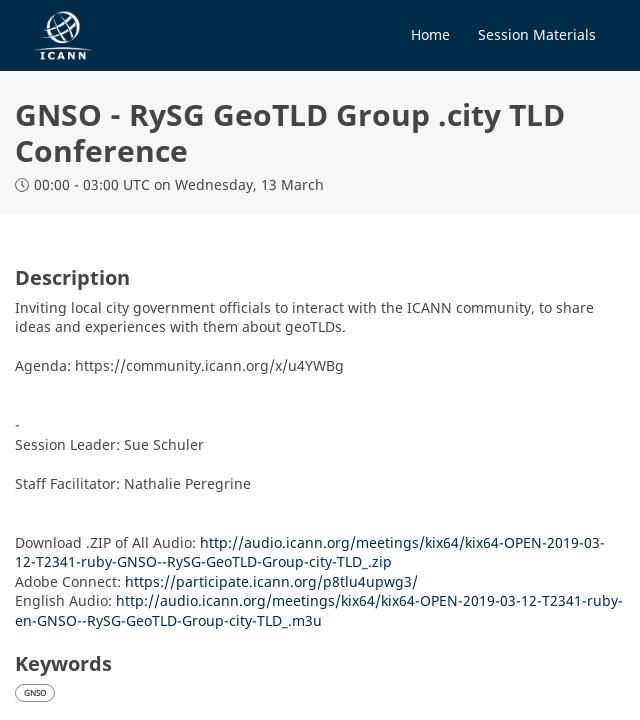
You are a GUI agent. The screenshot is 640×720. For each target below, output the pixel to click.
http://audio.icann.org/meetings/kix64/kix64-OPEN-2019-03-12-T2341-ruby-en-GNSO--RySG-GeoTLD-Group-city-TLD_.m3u (319, 610)
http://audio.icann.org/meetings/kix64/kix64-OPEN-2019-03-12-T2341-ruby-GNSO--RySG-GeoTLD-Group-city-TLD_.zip (310, 552)
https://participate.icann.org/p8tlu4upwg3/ (271, 581)
